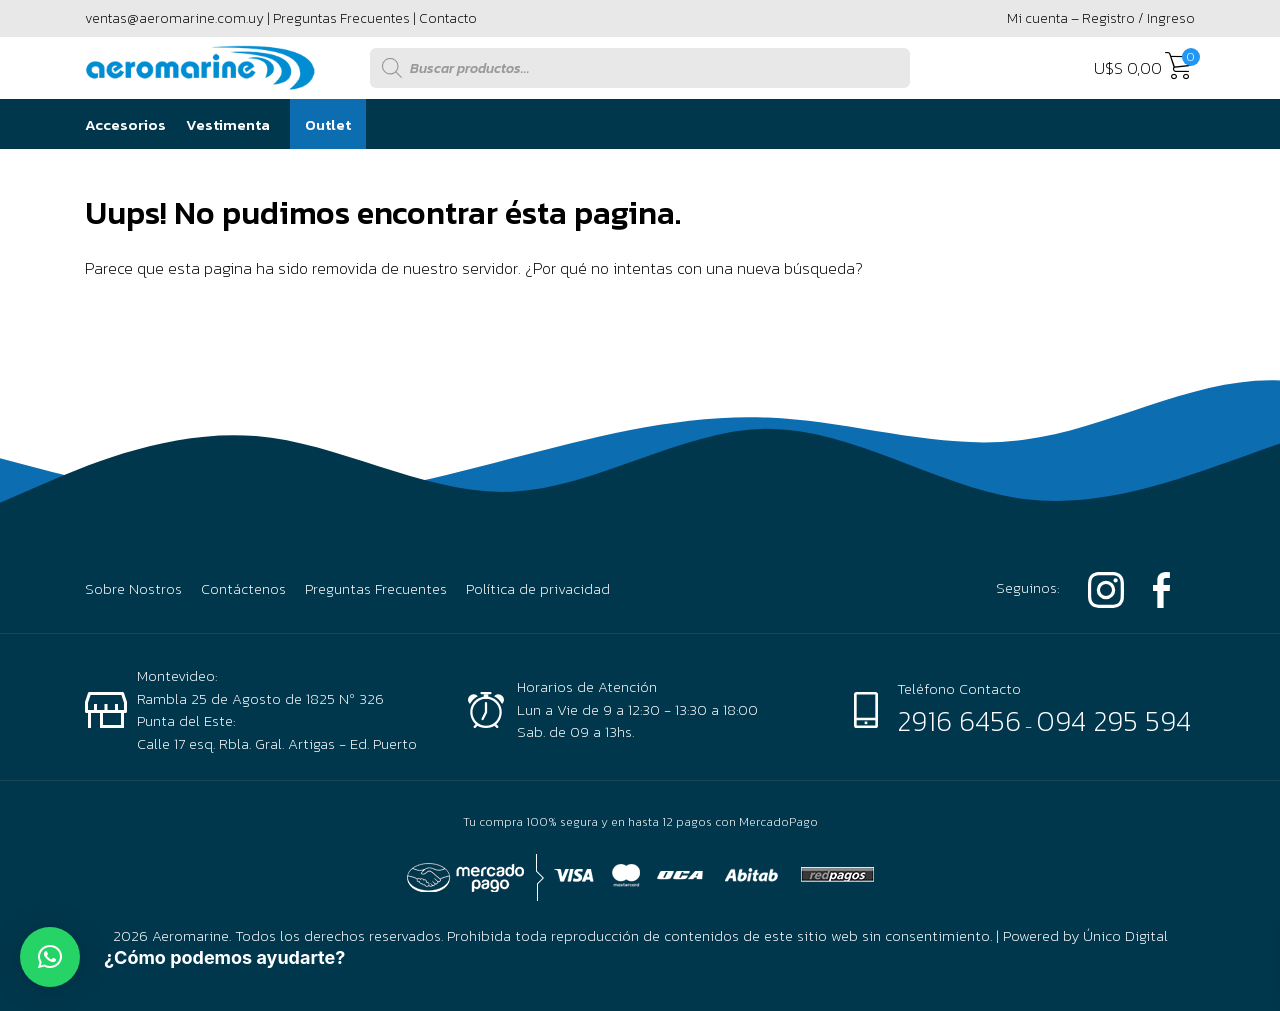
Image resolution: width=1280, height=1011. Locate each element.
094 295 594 (1113, 721)
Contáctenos (243, 589)
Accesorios (125, 124)
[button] (50, 957)
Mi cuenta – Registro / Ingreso (1101, 18)
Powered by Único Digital (1085, 935)
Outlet (328, 124)
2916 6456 (959, 721)
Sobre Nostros (133, 589)
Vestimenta (228, 124)
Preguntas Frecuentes (341, 18)
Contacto (448, 18)
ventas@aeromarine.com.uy (174, 18)
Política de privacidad (538, 589)
